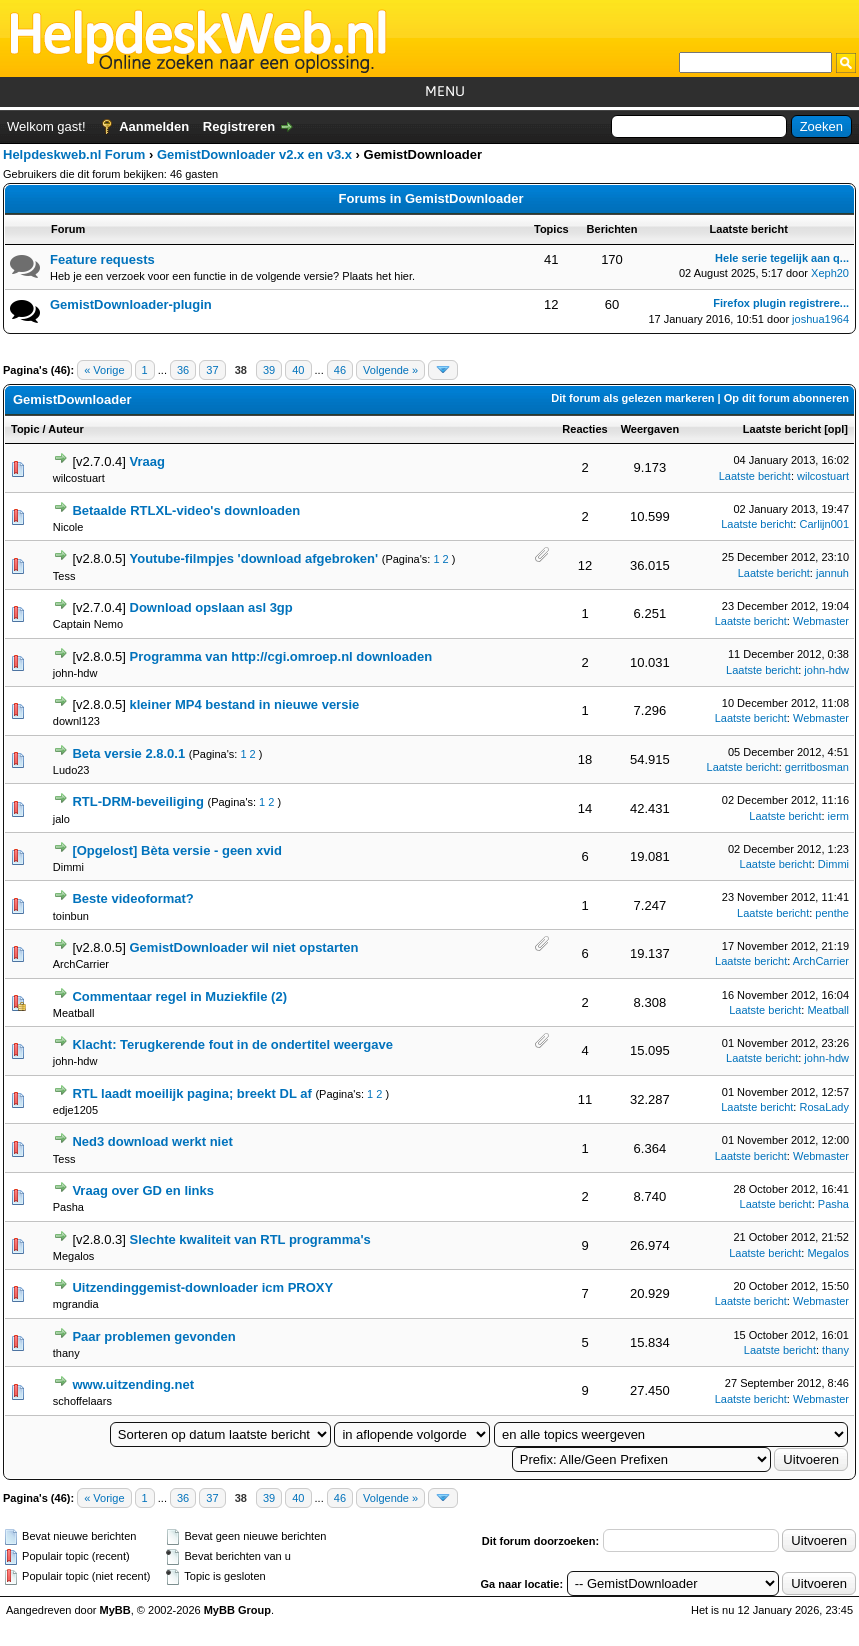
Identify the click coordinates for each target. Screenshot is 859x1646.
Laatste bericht (782, 429)
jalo (61, 819)
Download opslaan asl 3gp (211, 607)
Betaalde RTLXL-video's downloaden (186, 510)
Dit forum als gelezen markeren (632, 398)
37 (212, 370)
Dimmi (68, 867)
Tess (64, 576)
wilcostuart (79, 478)
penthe (832, 913)
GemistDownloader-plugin (131, 304)
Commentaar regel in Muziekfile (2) (179, 996)
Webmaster (821, 621)
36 (183, 370)
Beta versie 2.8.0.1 (128, 753)
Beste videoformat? (132, 898)
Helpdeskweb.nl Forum (74, 154)
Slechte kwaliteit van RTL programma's (250, 1239)
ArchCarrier (81, 964)
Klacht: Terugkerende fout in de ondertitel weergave (232, 1044)
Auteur (65, 429)
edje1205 (75, 1110)
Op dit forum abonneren (786, 398)
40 (298, 370)
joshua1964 (820, 319)
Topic (25, 429)
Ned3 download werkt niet (152, 1141)
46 (340, 370)
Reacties (584, 429)
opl (836, 429)
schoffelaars (82, 1401)
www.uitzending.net (133, 1384)
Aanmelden (154, 126)
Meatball (74, 1013)
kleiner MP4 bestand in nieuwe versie (245, 704)
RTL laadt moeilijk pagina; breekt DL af (191, 1093)
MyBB (115, 1610)
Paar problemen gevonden (153, 1336)
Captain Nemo (88, 624)
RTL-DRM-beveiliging (137, 801)
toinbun (71, 916)
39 (269, 370)
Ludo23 (71, 770)
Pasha (68, 1207)
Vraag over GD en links (143, 1190)
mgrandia (76, 1304)
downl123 (76, 721)
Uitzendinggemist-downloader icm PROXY (202, 1287)
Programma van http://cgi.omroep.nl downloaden (281, 656)
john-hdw (75, 673)
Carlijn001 (824, 524)
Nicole (68, 527)
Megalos (74, 1256)
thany (66, 1353)
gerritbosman (817, 767)
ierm (838, 816)
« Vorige (104, 370)
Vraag (147, 461)
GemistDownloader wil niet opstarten (244, 947)
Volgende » (390, 370)
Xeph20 (830, 273)
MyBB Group (237, 1610)
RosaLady (824, 1107)
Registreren (239, 126)
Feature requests (102, 259)
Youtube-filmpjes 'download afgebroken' (254, 558)
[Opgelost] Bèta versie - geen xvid (177, 850)
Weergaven (650, 429)
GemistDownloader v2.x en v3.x (254, 154)
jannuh (832, 573)
